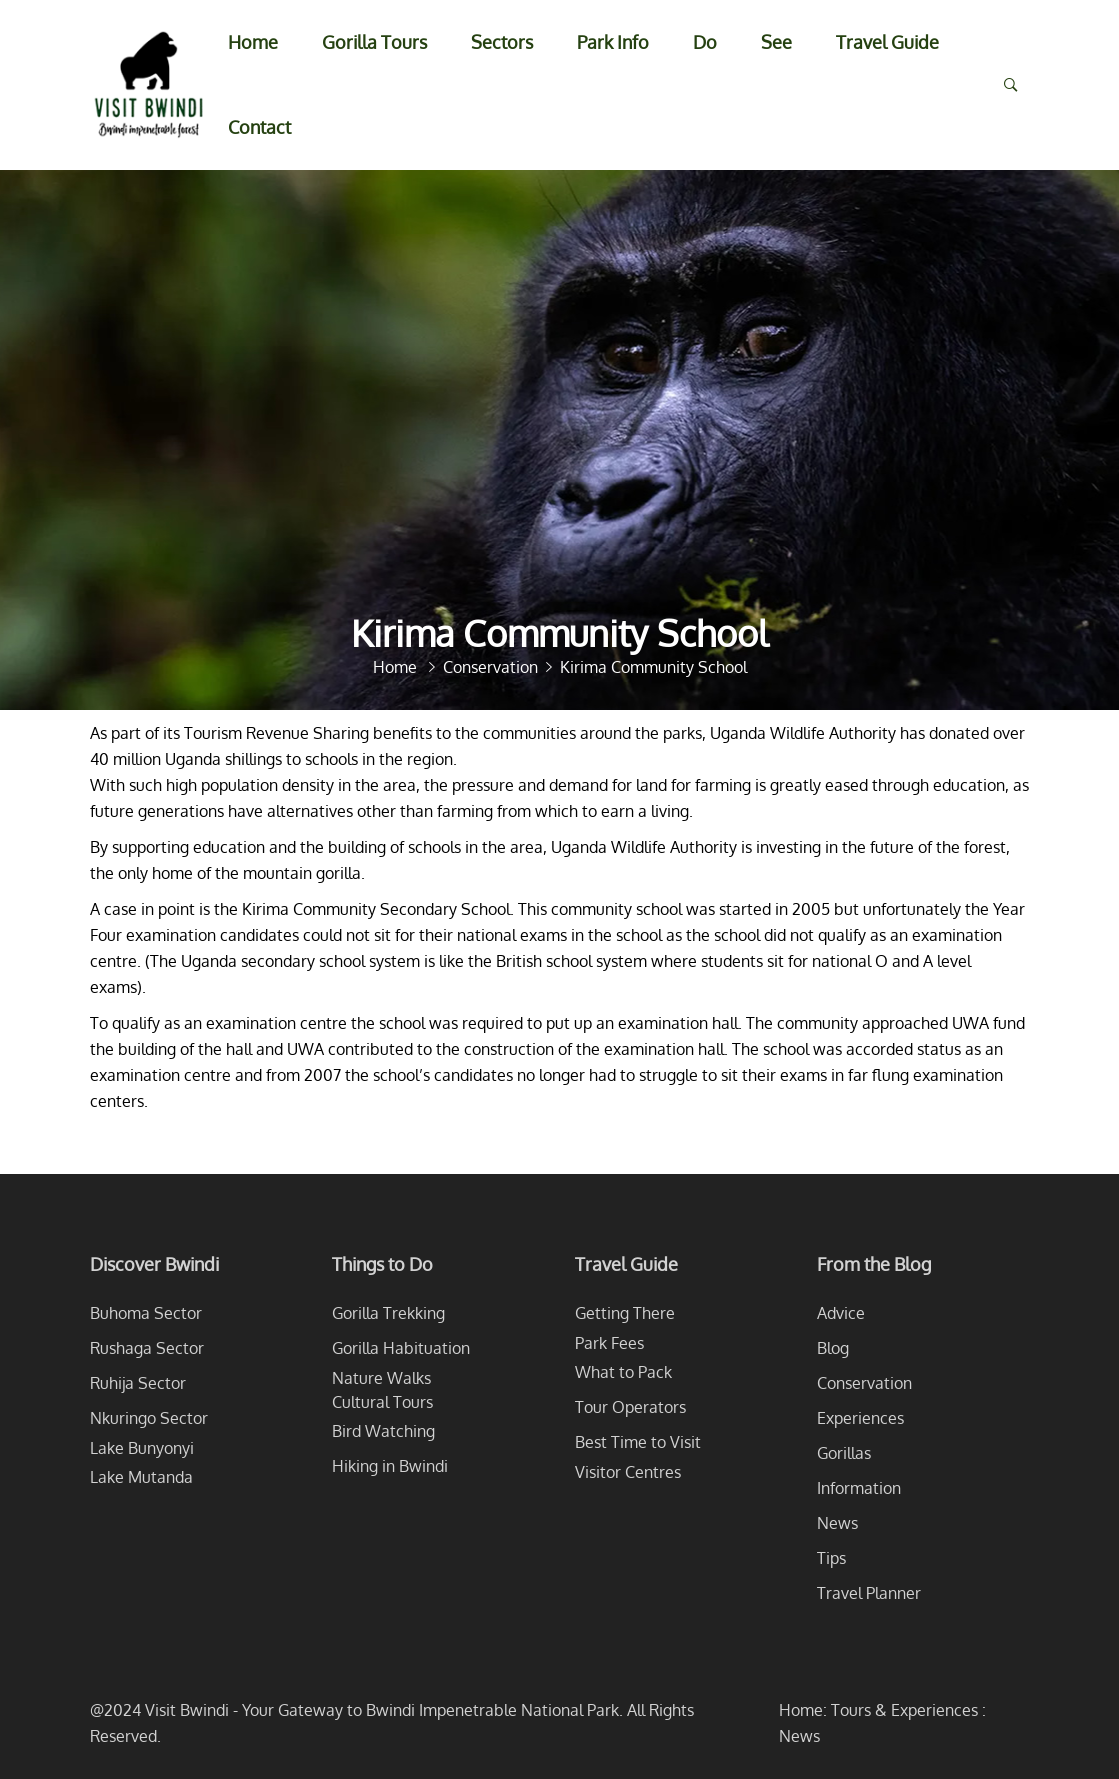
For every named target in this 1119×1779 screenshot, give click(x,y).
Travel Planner (869, 1593)
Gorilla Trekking (388, 1313)
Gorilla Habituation (401, 1348)
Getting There (625, 1313)
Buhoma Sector (146, 1313)
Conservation (864, 1383)
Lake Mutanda (141, 1477)
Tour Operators (630, 1407)
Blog (833, 1348)
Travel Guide (887, 42)
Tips (831, 1558)
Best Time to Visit (638, 1442)
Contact (259, 127)
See (776, 42)
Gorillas (844, 1453)
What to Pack (623, 1372)
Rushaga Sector (147, 1348)
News (837, 1523)
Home (253, 42)
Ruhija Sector (138, 1383)
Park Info (613, 42)
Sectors (502, 42)
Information (859, 1488)
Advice (841, 1313)
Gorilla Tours (374, 42)
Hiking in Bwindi (390, 1466)
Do (705, 42)
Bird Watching (383, 1431)
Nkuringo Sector (149, 1418)
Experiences (860, 1418)
